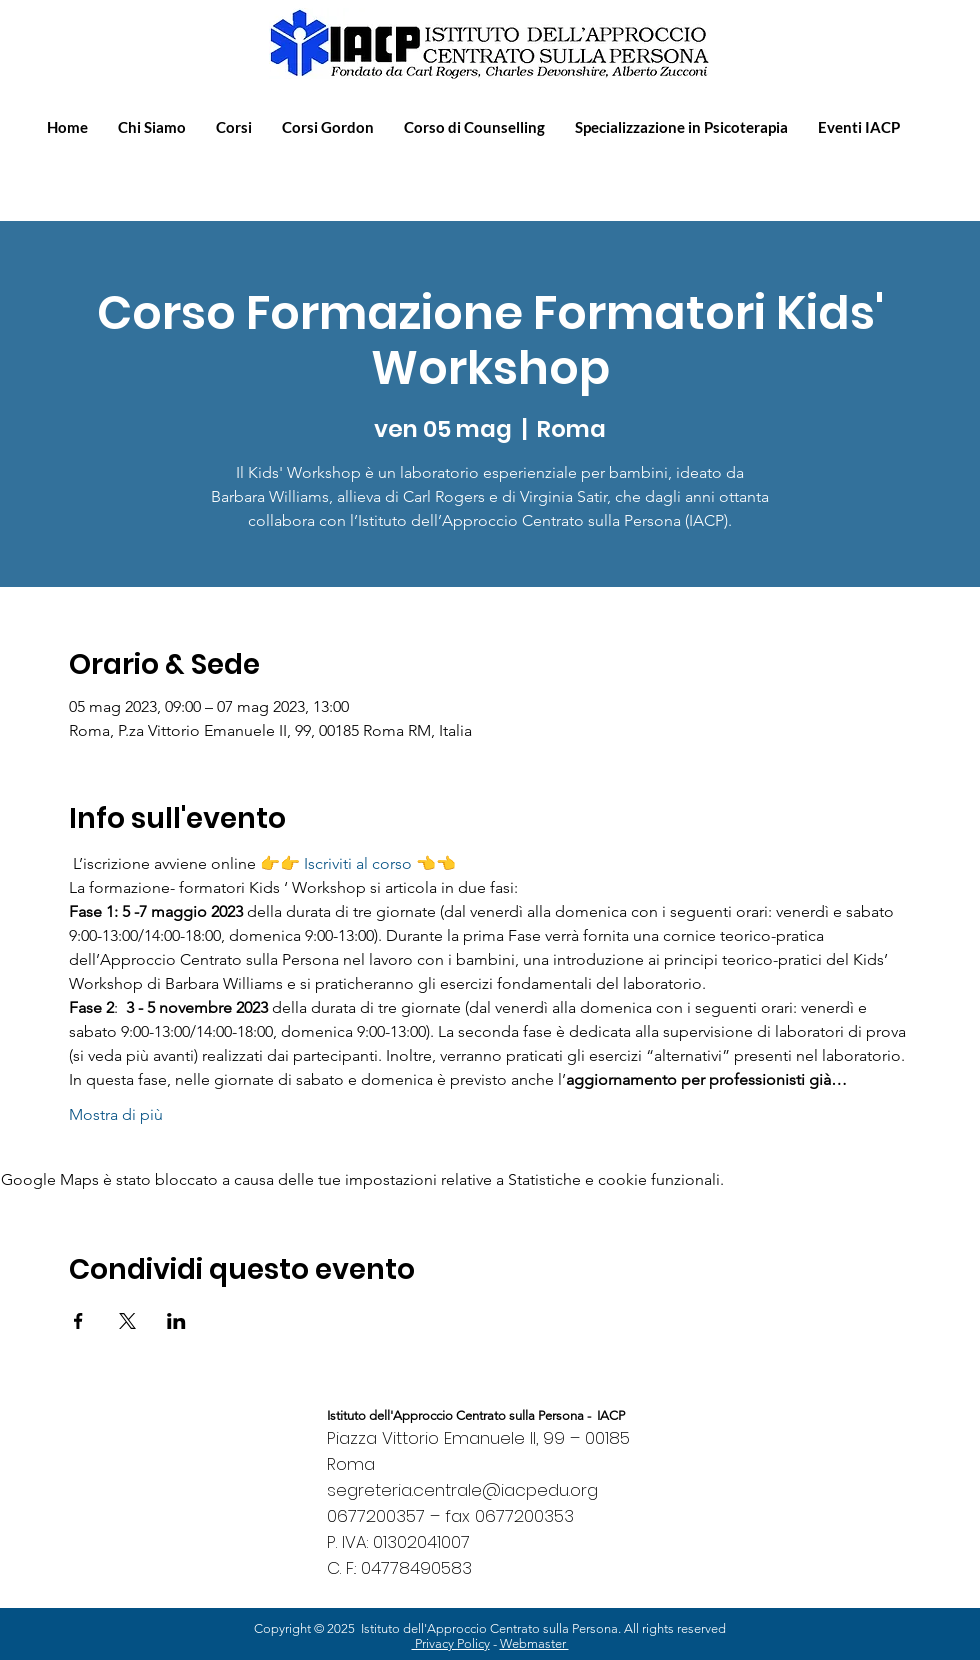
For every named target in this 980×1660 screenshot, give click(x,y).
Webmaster (534, 1643)
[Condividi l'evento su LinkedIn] (176, 1321)
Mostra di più (116, 1114)
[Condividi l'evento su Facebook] (78, 1321)
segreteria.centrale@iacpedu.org (462, 1490)
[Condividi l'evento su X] (127, 1321)
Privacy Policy (451, 1643)
